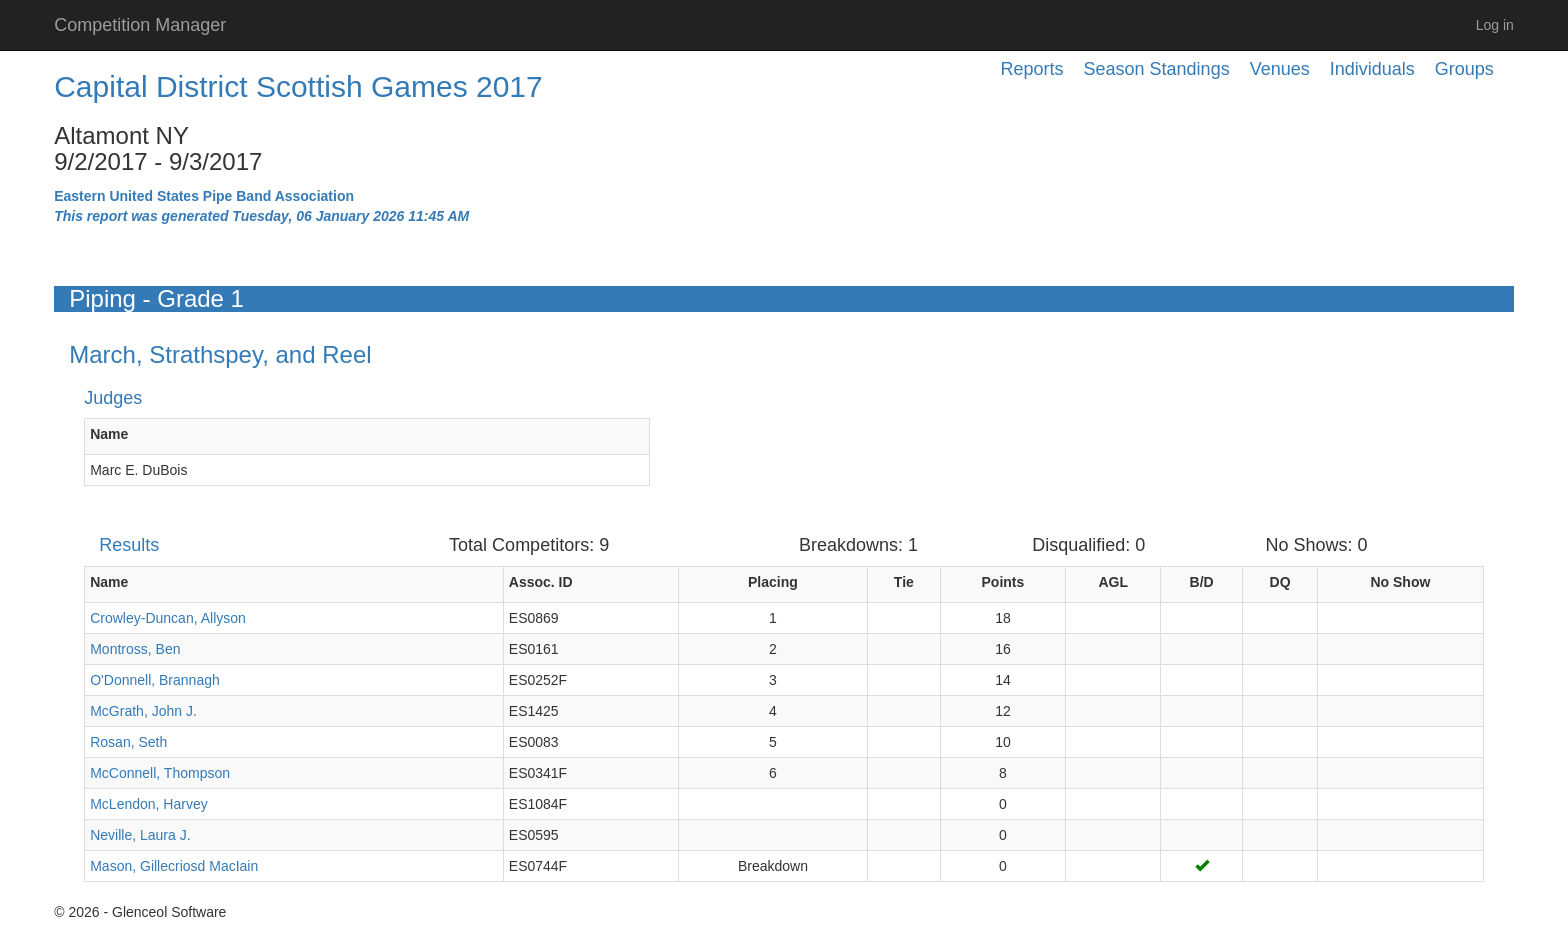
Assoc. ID (541, 582)
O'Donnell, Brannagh (155, 680)
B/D (1202, 582)
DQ (1280, 582)
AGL (1113, 582)
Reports (1032, 69)
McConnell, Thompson (160, 773)
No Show (1400, 582)
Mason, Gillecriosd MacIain (174, 866)
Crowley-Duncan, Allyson (168, 618)
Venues (1280, 69)
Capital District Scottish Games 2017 (298, 86)
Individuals (1372, 69)
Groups (1464, 69)
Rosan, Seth (128, 742)
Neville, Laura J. (140, 835)
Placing (773, 582)
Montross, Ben (135, 649)
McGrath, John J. (143, 711)
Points (1003, 582)
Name (109, 434)
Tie (904, 582)
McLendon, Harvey (149, 804)
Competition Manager (140, 25)
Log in (1495, 25)
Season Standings (1157, 69)
